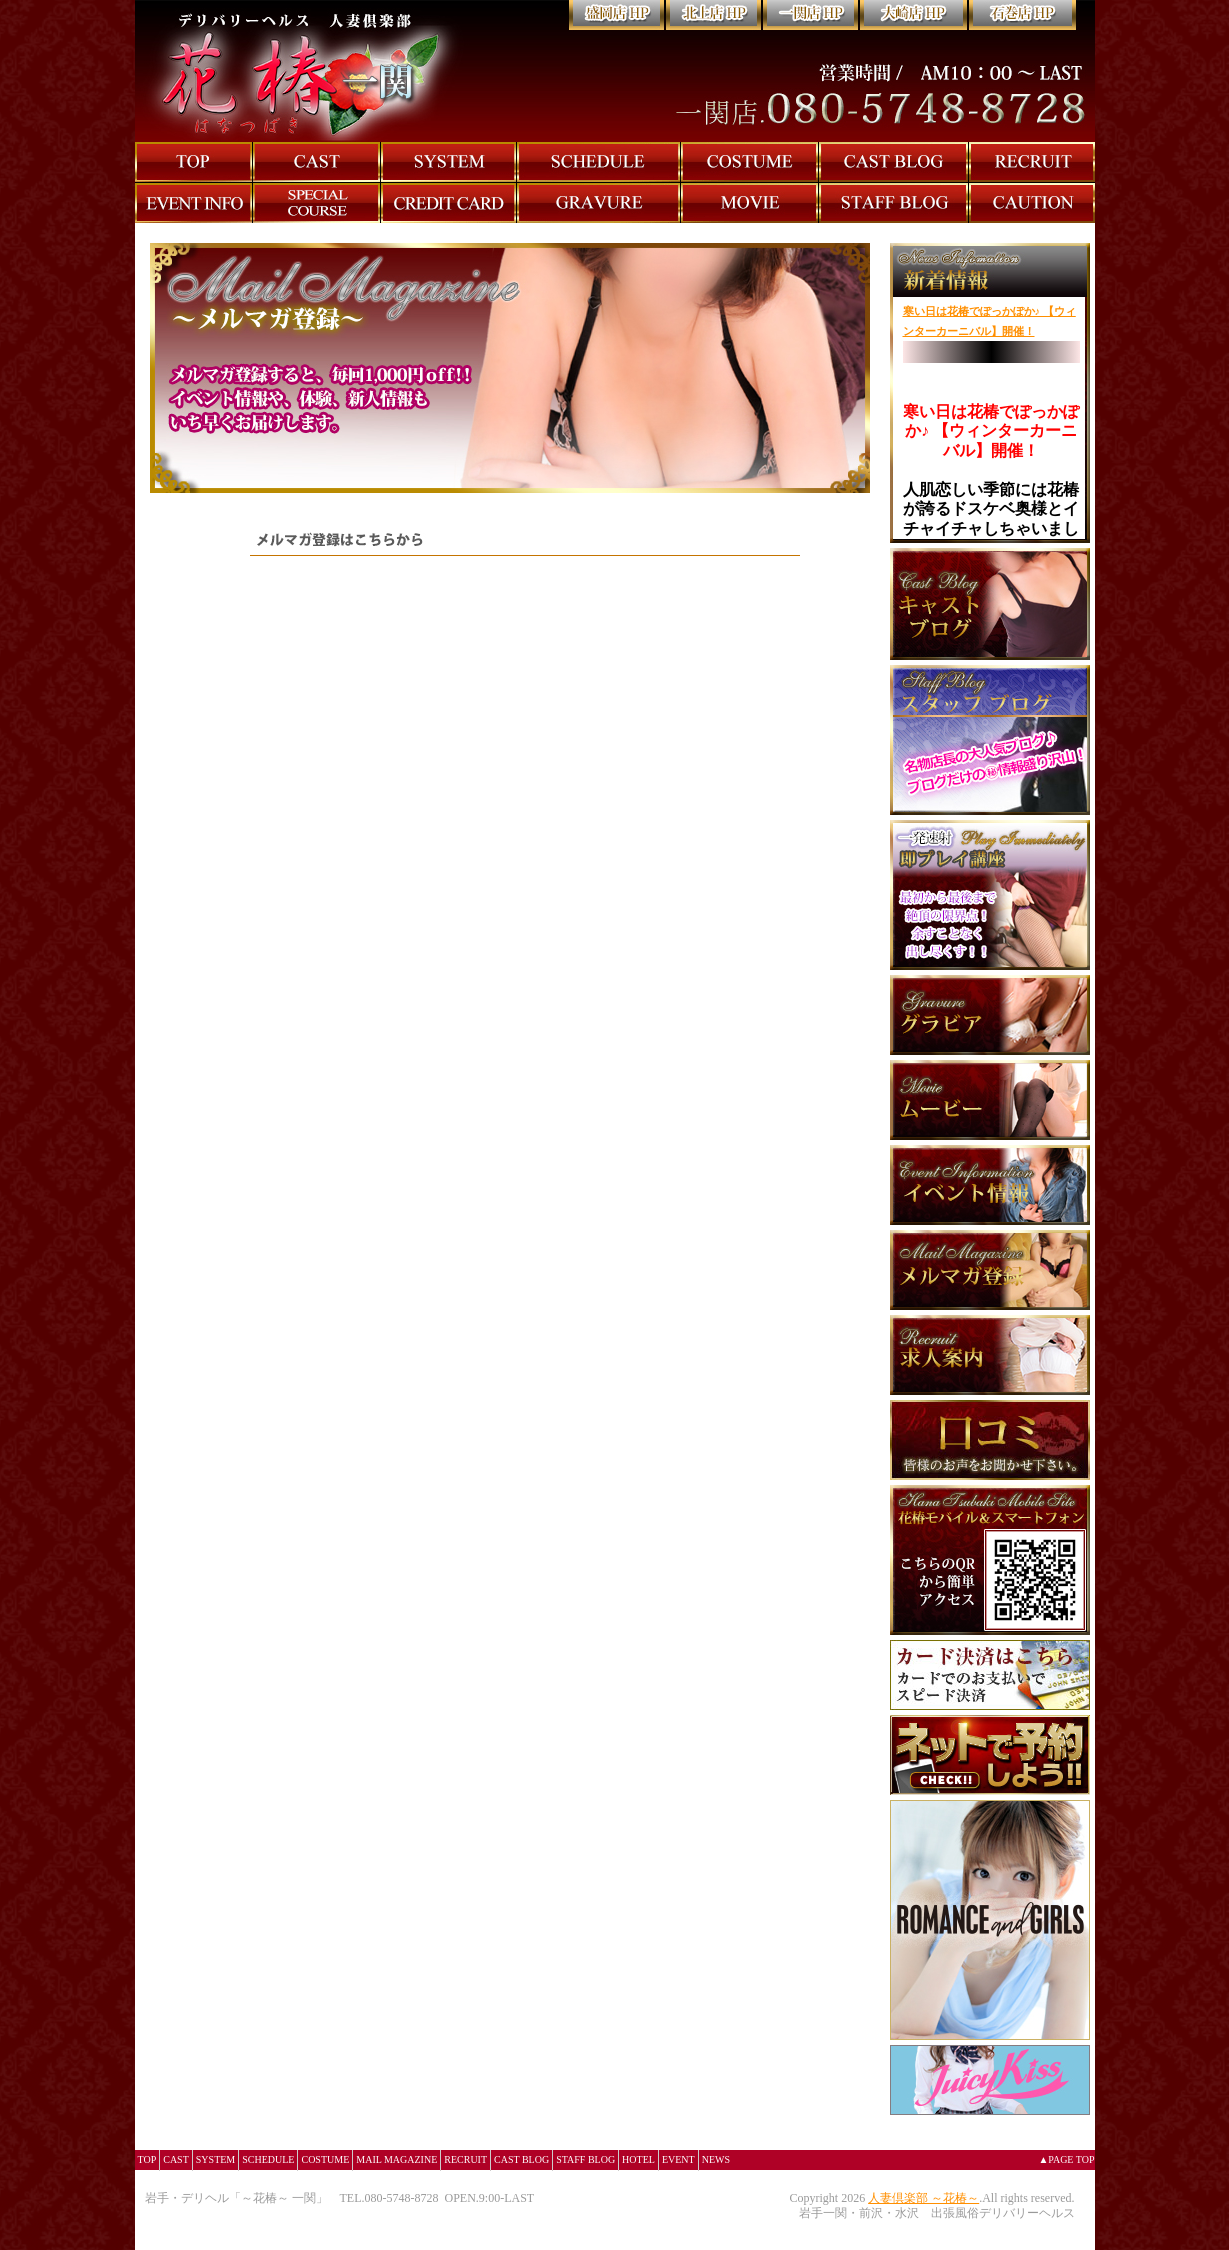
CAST (176, 2159)
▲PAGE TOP (1066, 2159)
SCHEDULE (268, 2159)
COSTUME (325, 2159)
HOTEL (638, 2159)
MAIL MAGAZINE (396, 2159)
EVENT (678, 2159)
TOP (147, 2159)
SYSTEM (215, 2159)
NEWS (716, 2159)
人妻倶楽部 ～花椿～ (923, 2198)
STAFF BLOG (585, 2159)
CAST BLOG (521, 2159)
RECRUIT (465, 2159)
